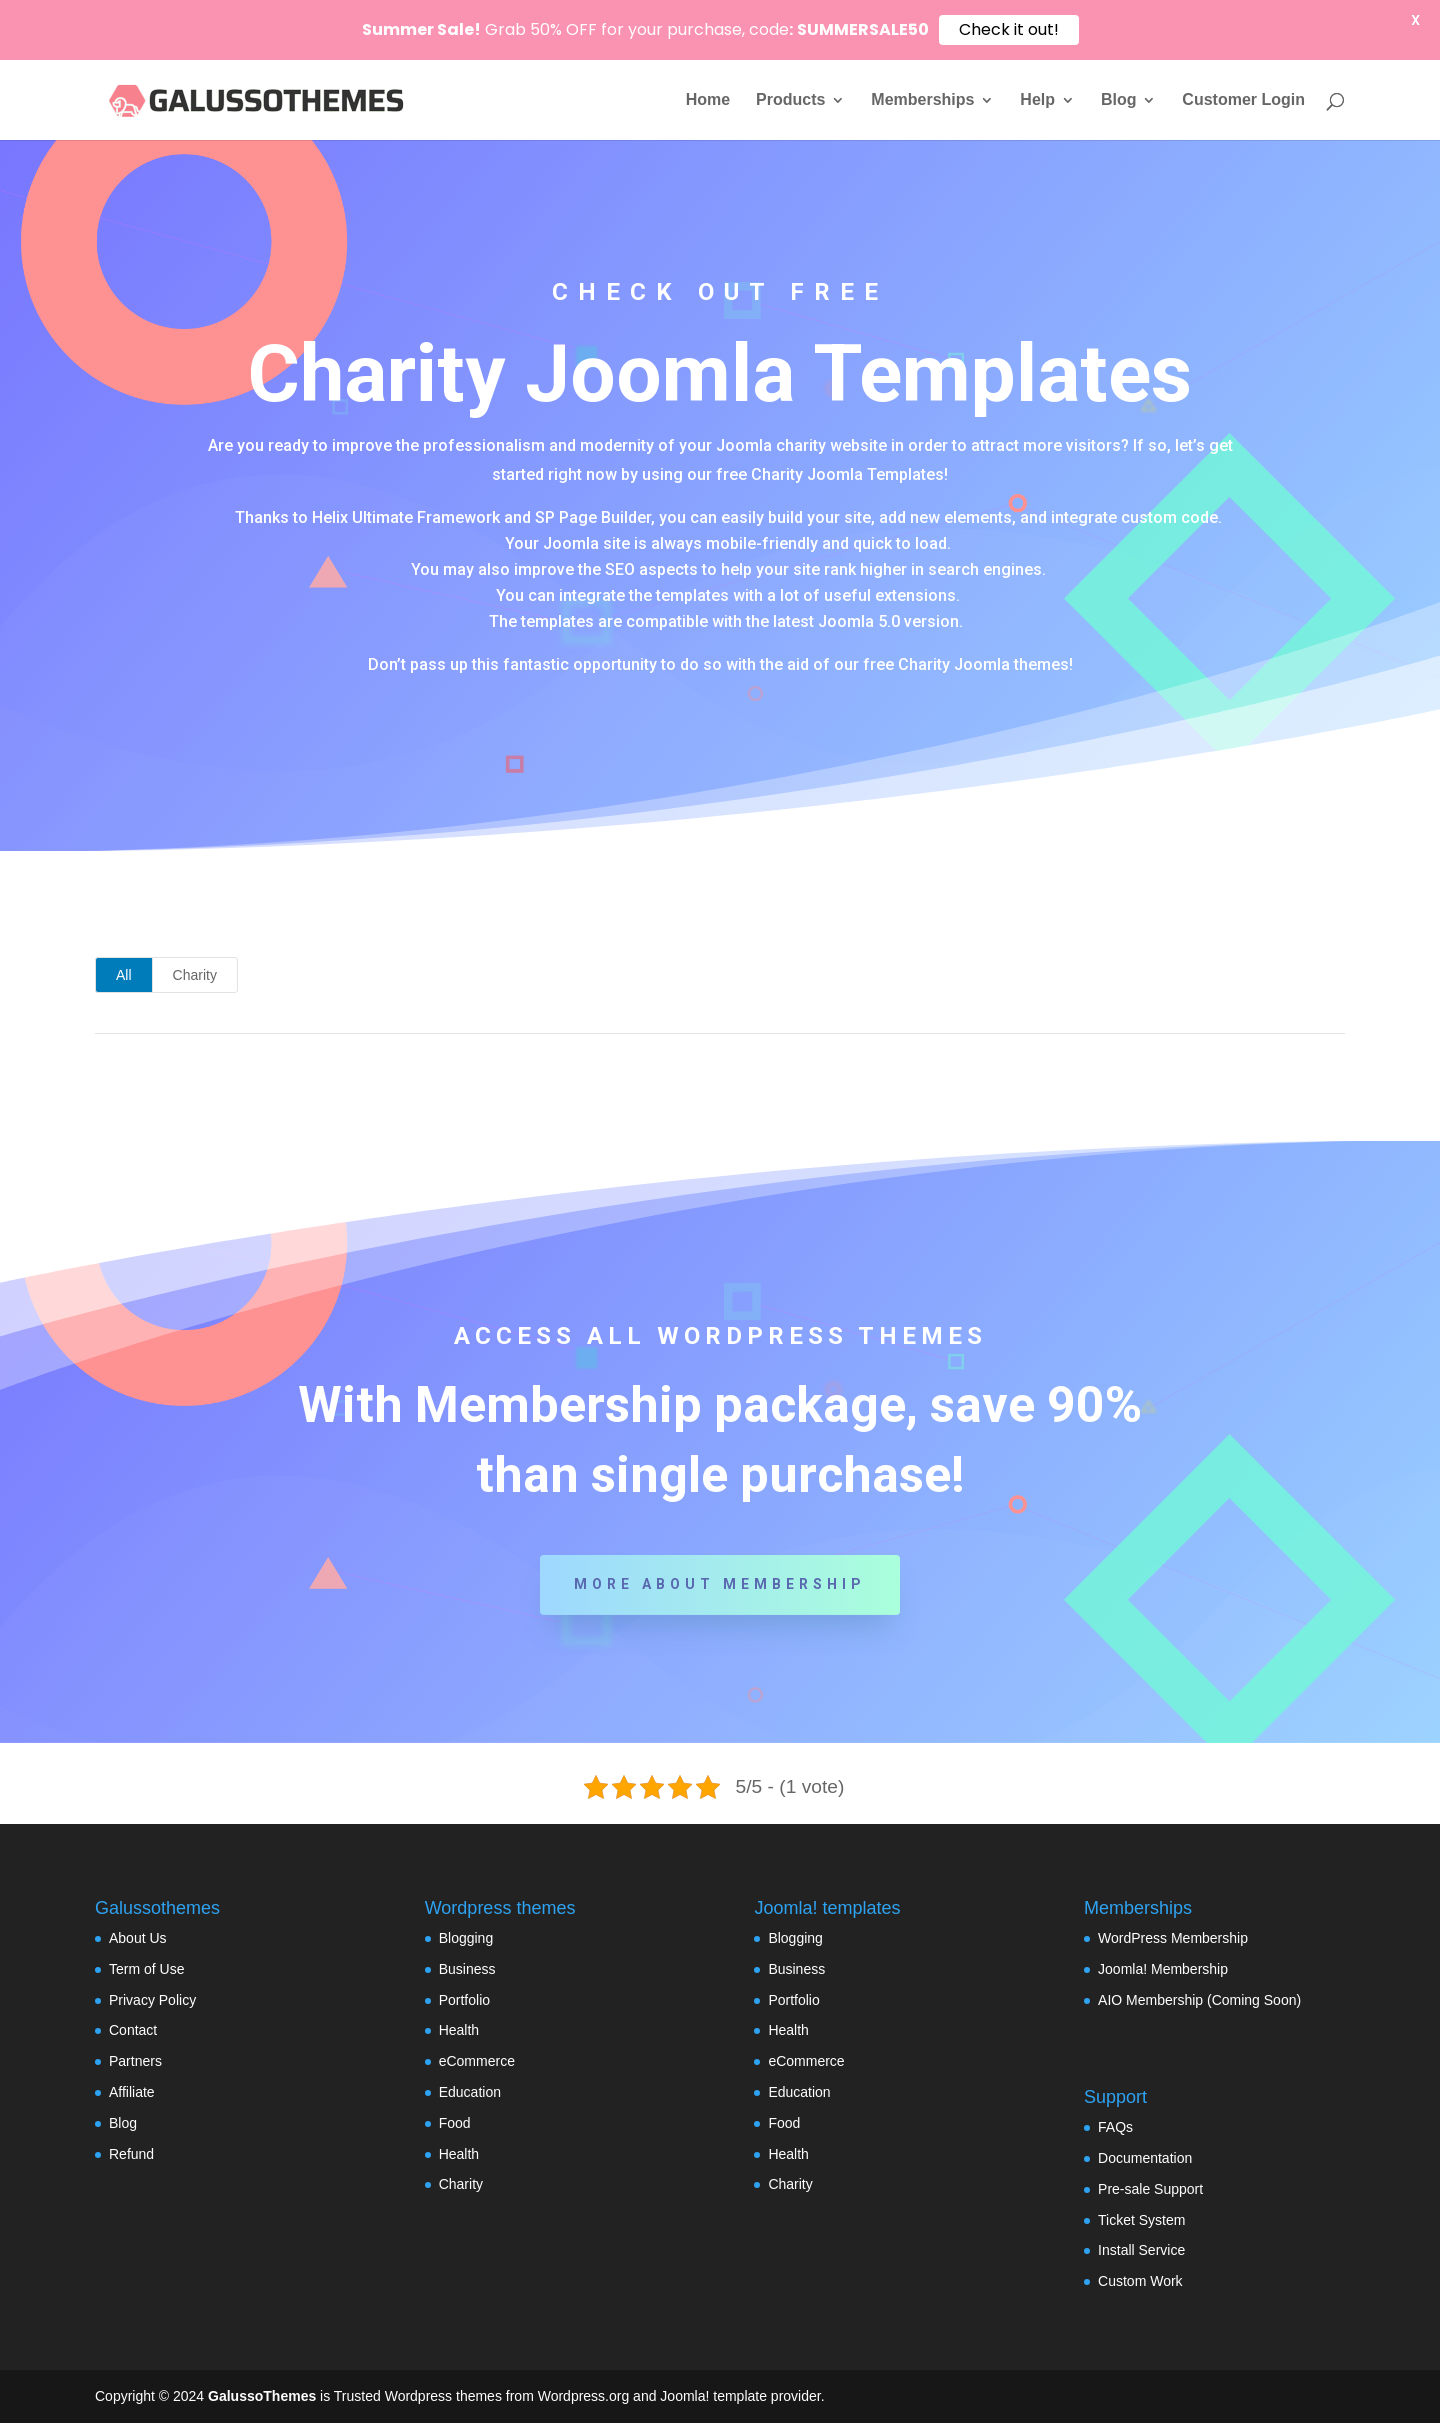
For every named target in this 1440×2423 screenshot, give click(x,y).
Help (1037, 100)
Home (708, 100)
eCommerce (477, 2061)
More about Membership (720, 1584)
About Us (138, 1938)
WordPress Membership (1173, 1938)
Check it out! (1009, 29)
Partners (135, 2061)
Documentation (1145, 2158)
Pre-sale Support (1150, 2189)
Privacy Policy (152, 2000)
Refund (131, 2154)
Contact (133, 2030)
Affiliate (132, 2092)
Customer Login (1243, 100)
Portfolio (464, 2000)
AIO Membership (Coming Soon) (1199, 2000)
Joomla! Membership (1163, 1969)
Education (470, 2092)
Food (455, 2123)
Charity (195, 975)
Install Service (1141, 2250)
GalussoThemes (262, 2396)
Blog (1119, 100)
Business (467, 1969)
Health (459, 2030)
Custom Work (1140, 2281)
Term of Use (146, 1969)
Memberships (922, 100)
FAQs (1115, 2127)
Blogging (466, 1938)
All (124, 975)
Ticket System (1141, 2220)
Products (790, 100)
